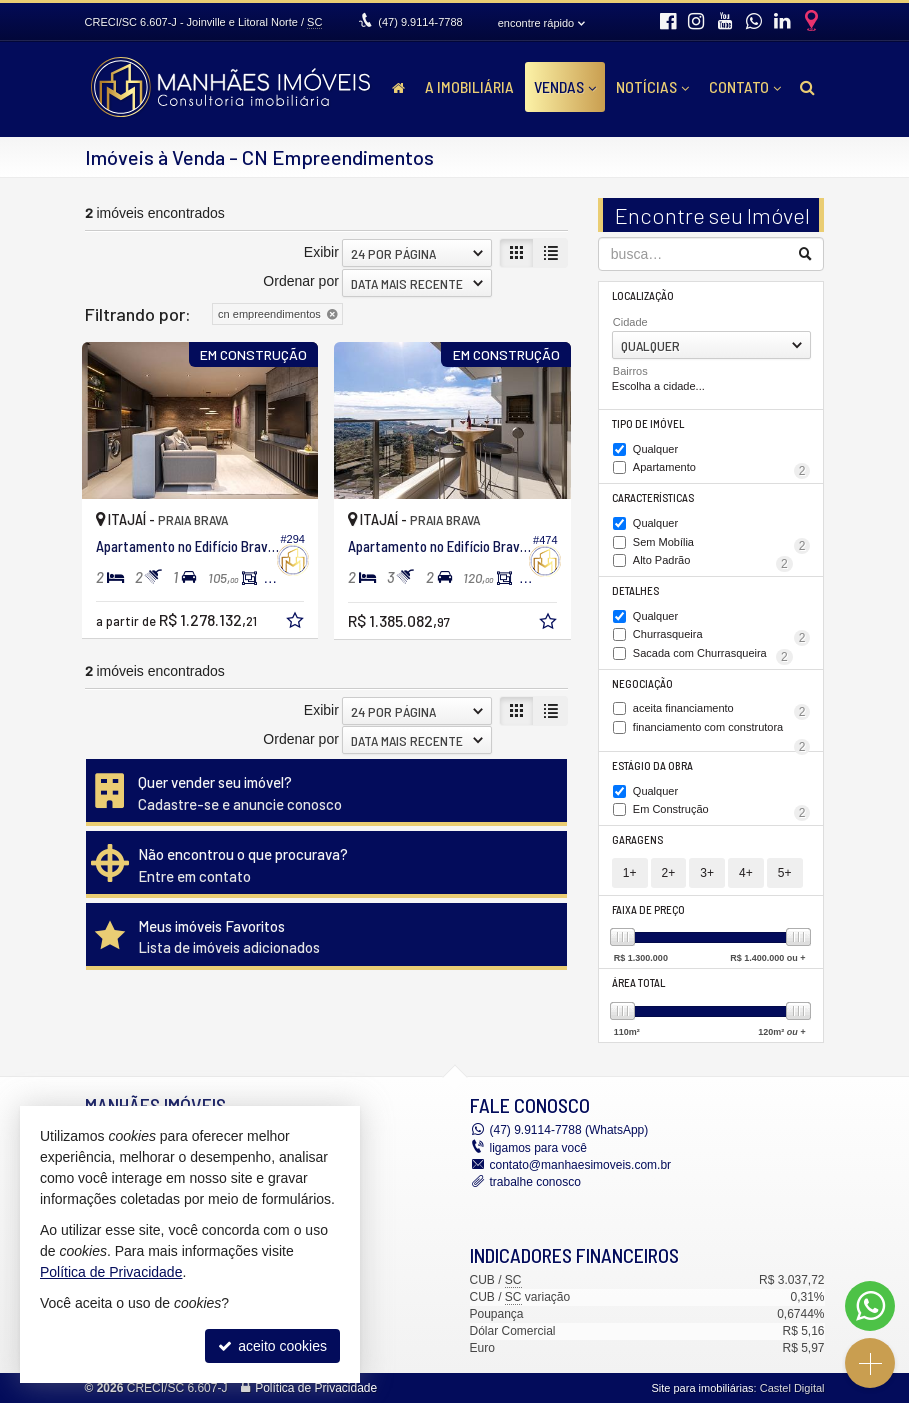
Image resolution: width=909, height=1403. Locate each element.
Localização (643, 295)
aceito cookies (272, 1346)
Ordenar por (300, 281)
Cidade (630, 322)
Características (653, 497)
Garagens (637, 839)
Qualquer (655, 449)
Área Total (638, 982)
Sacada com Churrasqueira (713, 655)
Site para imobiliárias (702, 1388)
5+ (785, 873)
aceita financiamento (722, 710)
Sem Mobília (722, 544)
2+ (669, 873)
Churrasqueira (722, 636)
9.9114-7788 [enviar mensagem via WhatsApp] (420, 22)
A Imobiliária (469, 86)
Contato (745, 86)
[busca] (807, 87)
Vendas (565, 86)
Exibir (321, 252)
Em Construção (722, 811)
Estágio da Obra (652, 765)
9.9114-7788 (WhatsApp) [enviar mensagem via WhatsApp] (569, 1130)
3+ (707, 873)
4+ (746, 873)
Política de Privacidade (316, 1388)
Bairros (630, 371)
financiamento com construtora (722, 729)
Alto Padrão (713, 562)
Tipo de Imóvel (648, 423)
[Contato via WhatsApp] (870, 1306)
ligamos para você (538, 1148)
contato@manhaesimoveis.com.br (581, 1165)
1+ (630, 873)
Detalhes (635, 590)
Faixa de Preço (648, 909)
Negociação (642, 683)
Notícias (652, 86)
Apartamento (722, 469)
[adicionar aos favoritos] (297, 623)
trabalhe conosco (535, 1182)
